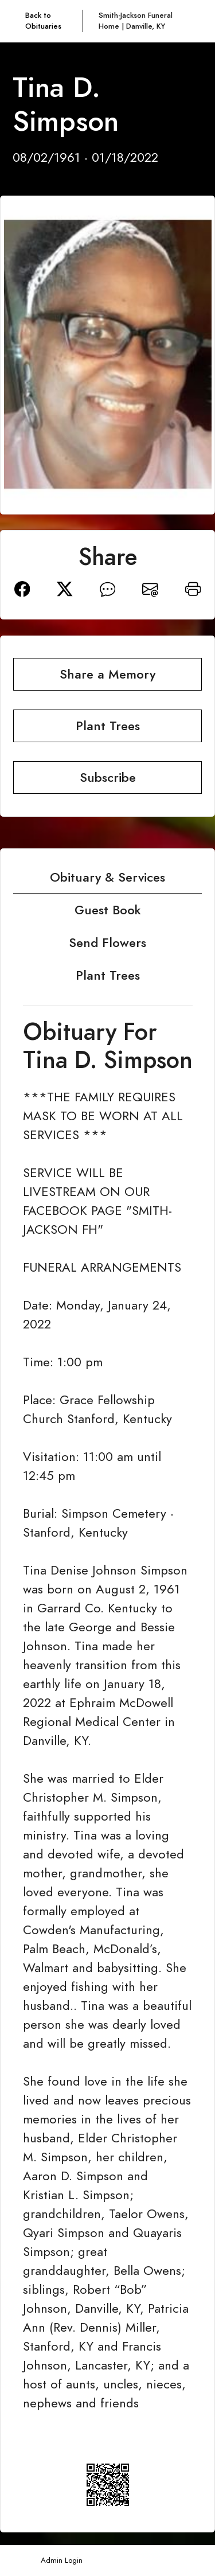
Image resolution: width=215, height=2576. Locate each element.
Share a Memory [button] (107, 674)
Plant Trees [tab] (108, 975)
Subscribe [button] (108, 777)
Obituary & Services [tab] (107, 877)
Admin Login (62, 2560)
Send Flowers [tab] (107, 943)
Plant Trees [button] (108, 726)
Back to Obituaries (43, 21)
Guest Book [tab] (108, 910)
